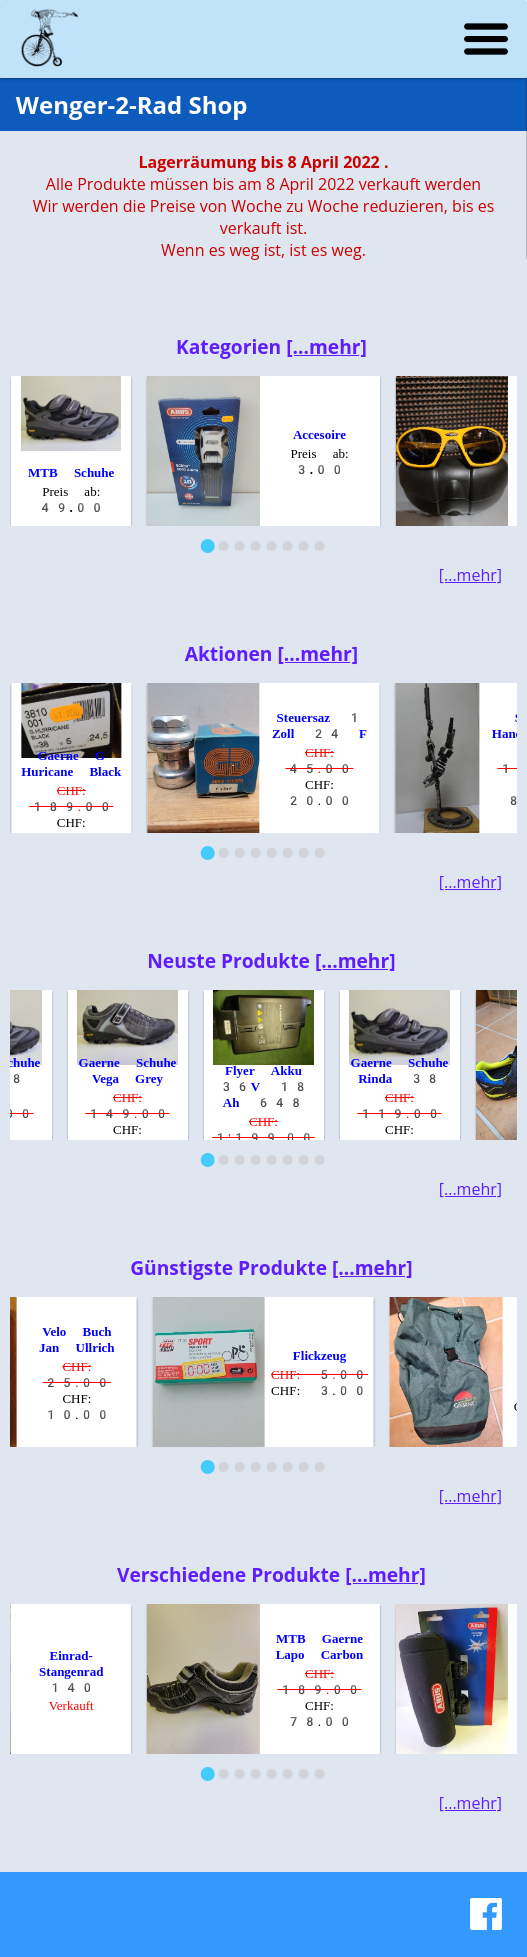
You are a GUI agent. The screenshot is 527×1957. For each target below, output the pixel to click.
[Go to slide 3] (239, 546)
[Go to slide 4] (255, 546)
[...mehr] (326, 346)
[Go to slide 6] (287, 546)
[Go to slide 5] (271, 546)
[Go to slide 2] (223, 546)
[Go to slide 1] (207, 546)
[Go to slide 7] (303, 546)
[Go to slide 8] (319, 546)
